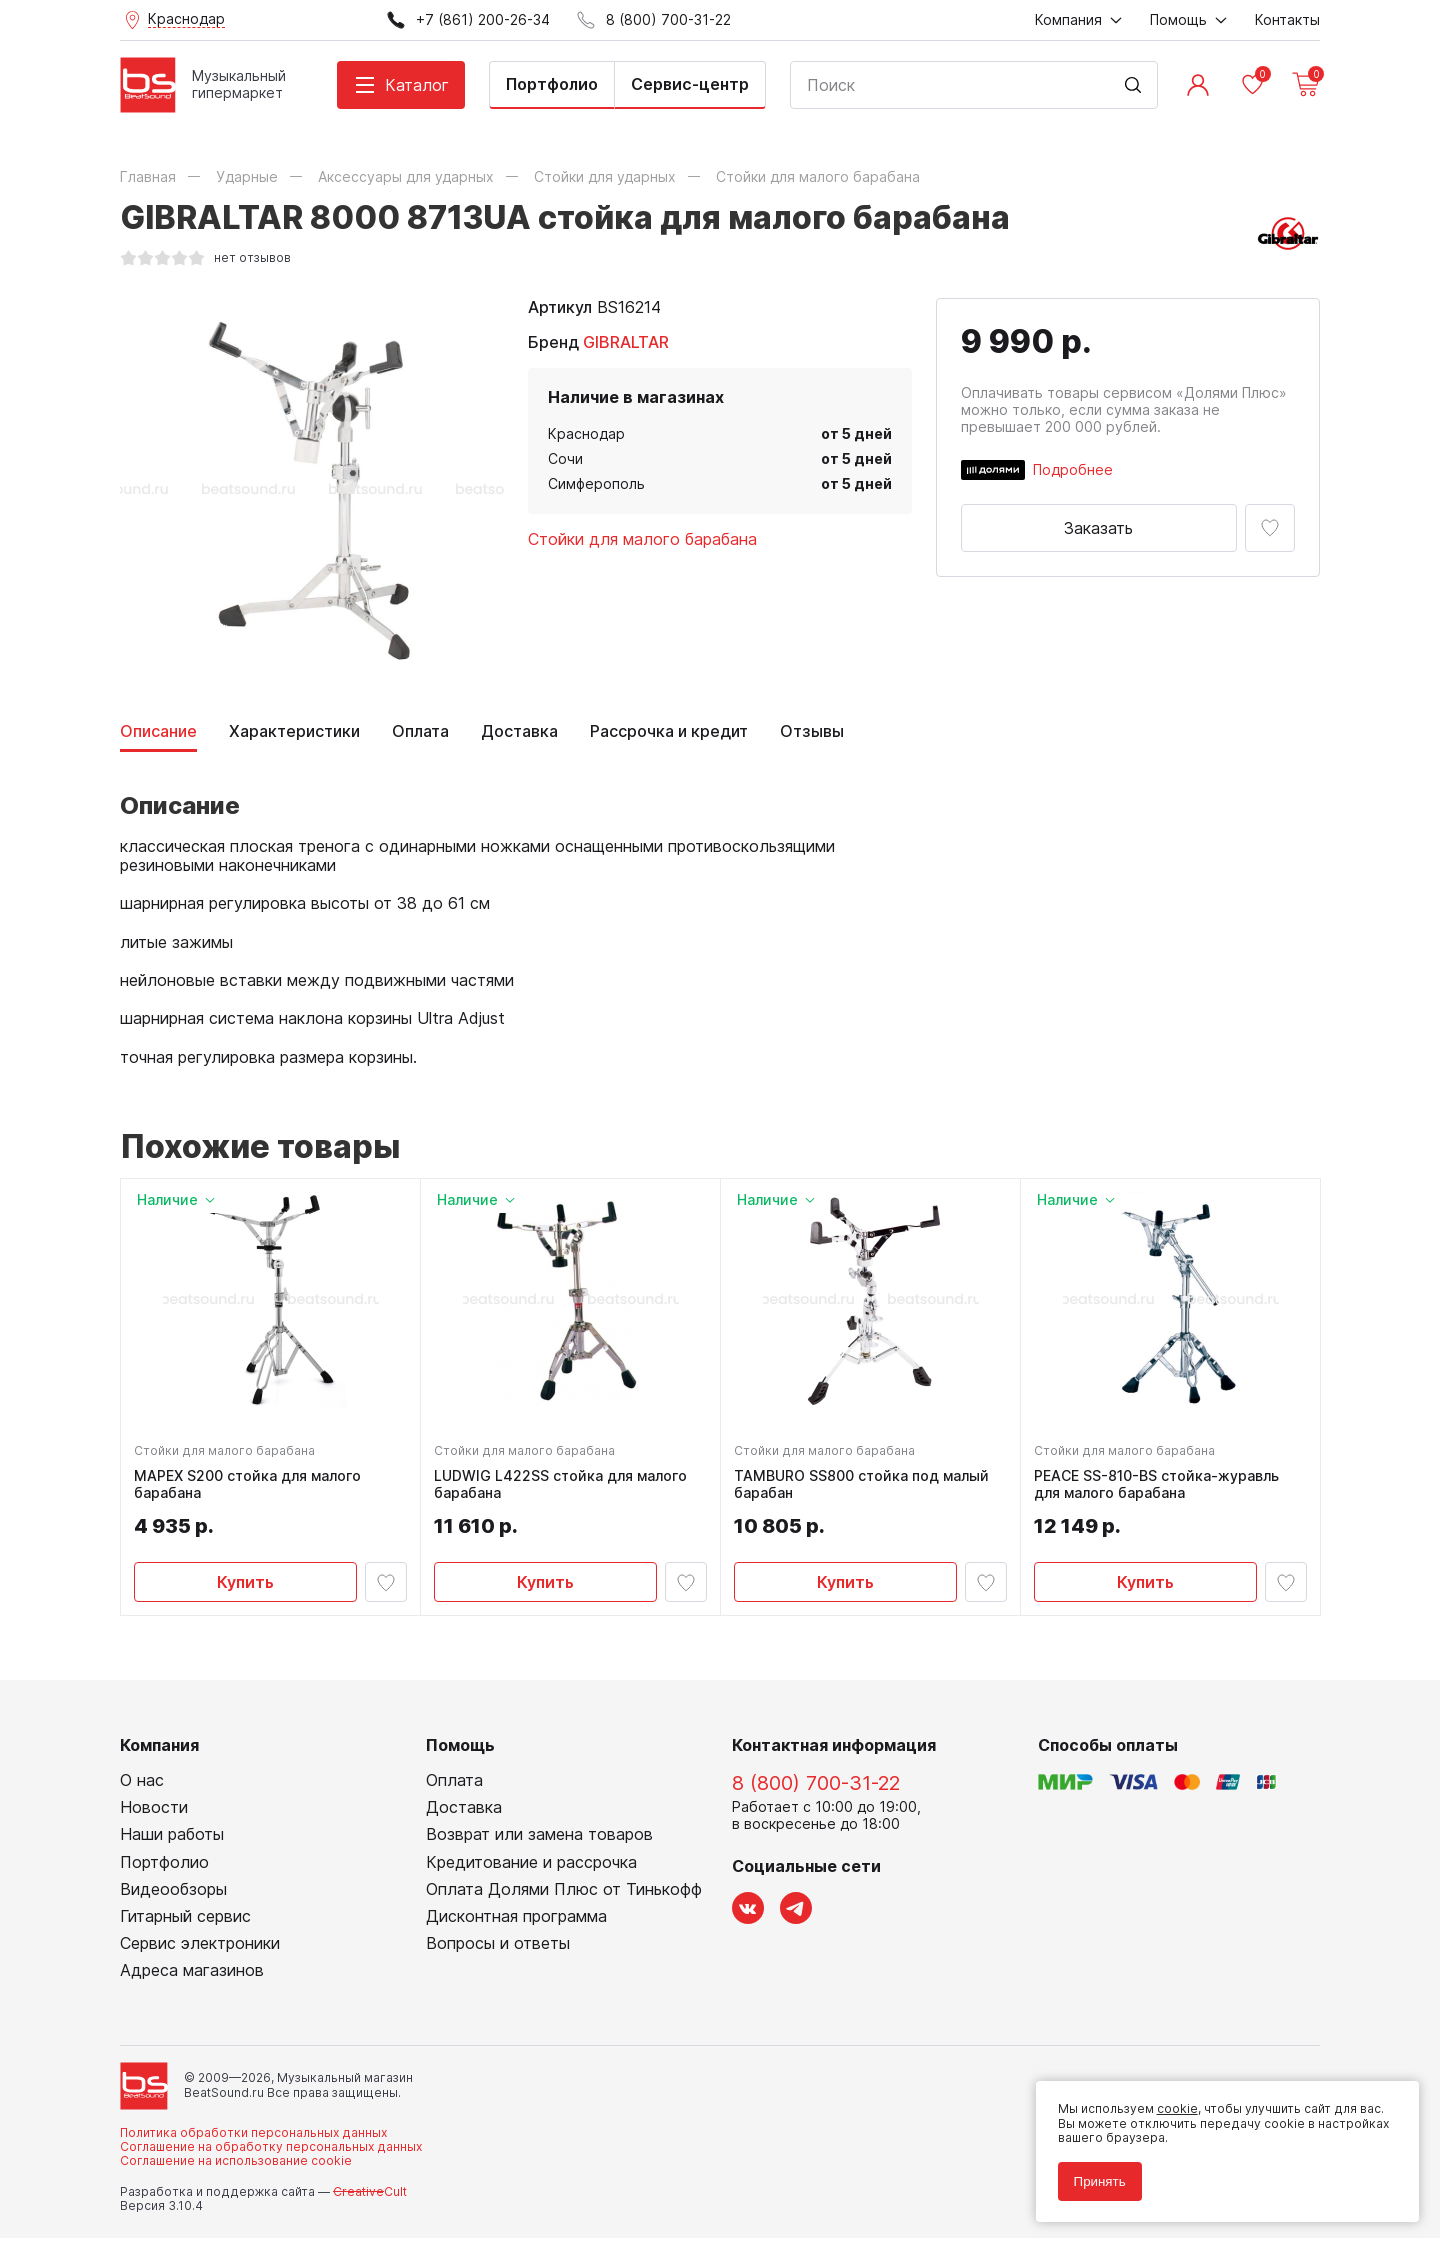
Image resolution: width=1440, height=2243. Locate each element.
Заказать (1098, 528)
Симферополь (596, 483)
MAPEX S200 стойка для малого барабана (250, 1487)
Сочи (565, 458)
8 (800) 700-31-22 (816, 1789)
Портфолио (552, 84)
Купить (245, 1584)
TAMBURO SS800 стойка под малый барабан (864, 1487)
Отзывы (812, 731)
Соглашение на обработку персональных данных (271, 2152)
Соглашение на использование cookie (236, 2166)
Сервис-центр (690, 84)
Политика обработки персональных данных (253, 2137)
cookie (1171, 2103)
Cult (370, 2196)
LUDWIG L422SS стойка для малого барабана (563, 1487)
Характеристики (294, 731)
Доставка (519, 731)
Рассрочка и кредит (669, 731)
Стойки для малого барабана (642, 539)
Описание (158, 731)
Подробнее (1073, 469)
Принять (1094, 2175)
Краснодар (586, 433)
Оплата (420, 731)
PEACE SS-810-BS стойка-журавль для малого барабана (1159, 1487)
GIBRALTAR (626, 342)
